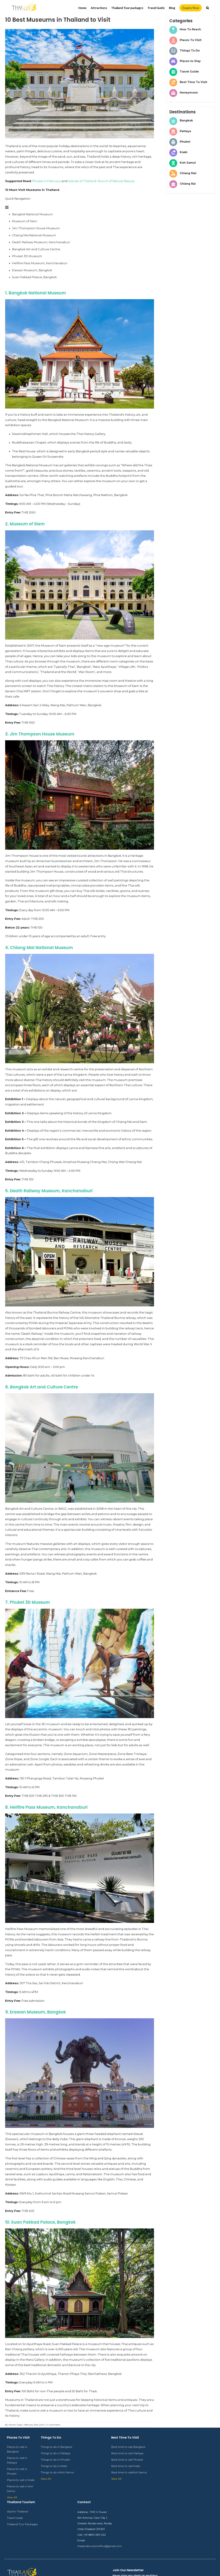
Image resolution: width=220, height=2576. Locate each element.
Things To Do (190, 50)
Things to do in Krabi (54, 2466)
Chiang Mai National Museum (34, 235)
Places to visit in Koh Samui (20, 2489)
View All (12, 2497)
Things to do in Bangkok (56, 2447)
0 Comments (53, 2424)
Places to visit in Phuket (17, 2471)
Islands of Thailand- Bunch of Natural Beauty (101, 181)
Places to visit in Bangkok (17, 2449)
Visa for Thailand (17, 2511)
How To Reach (190, 29)
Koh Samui (188, 162)
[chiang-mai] (79, 83)
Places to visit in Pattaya (17, 2460)
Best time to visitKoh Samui (129, 2472)
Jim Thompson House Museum (36, 228)
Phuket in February (46, 181)
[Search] (207, 8)
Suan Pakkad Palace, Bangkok (34, 277)
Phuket (185, 141)
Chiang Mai (188, 173)
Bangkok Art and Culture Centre (36, 249)
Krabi (183, 152)
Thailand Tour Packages (22, 2524)
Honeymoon (189, 92)
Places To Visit (190, 40)
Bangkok (186, 120)
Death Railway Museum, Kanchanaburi (41, 242)
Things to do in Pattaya (55, 2453)
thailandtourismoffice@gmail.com (99, 2546)
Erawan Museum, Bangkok (32, 270)
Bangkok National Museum (32, 214)
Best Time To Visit (193, 82)
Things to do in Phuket (55, 2459)
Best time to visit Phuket (127, 2459)
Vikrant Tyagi (15, 2424)
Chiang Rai (188, 183)
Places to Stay (190, 61)
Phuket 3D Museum (27, 256)
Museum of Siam (24, 221)
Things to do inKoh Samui (57, 2472)
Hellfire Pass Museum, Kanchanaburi (39, 263)
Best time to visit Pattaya (127, 2453)
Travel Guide (189, 71)
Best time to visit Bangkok (128, 2447)
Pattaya (185, 131)
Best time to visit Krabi (125, 2466)
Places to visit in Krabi (21, 2480)
